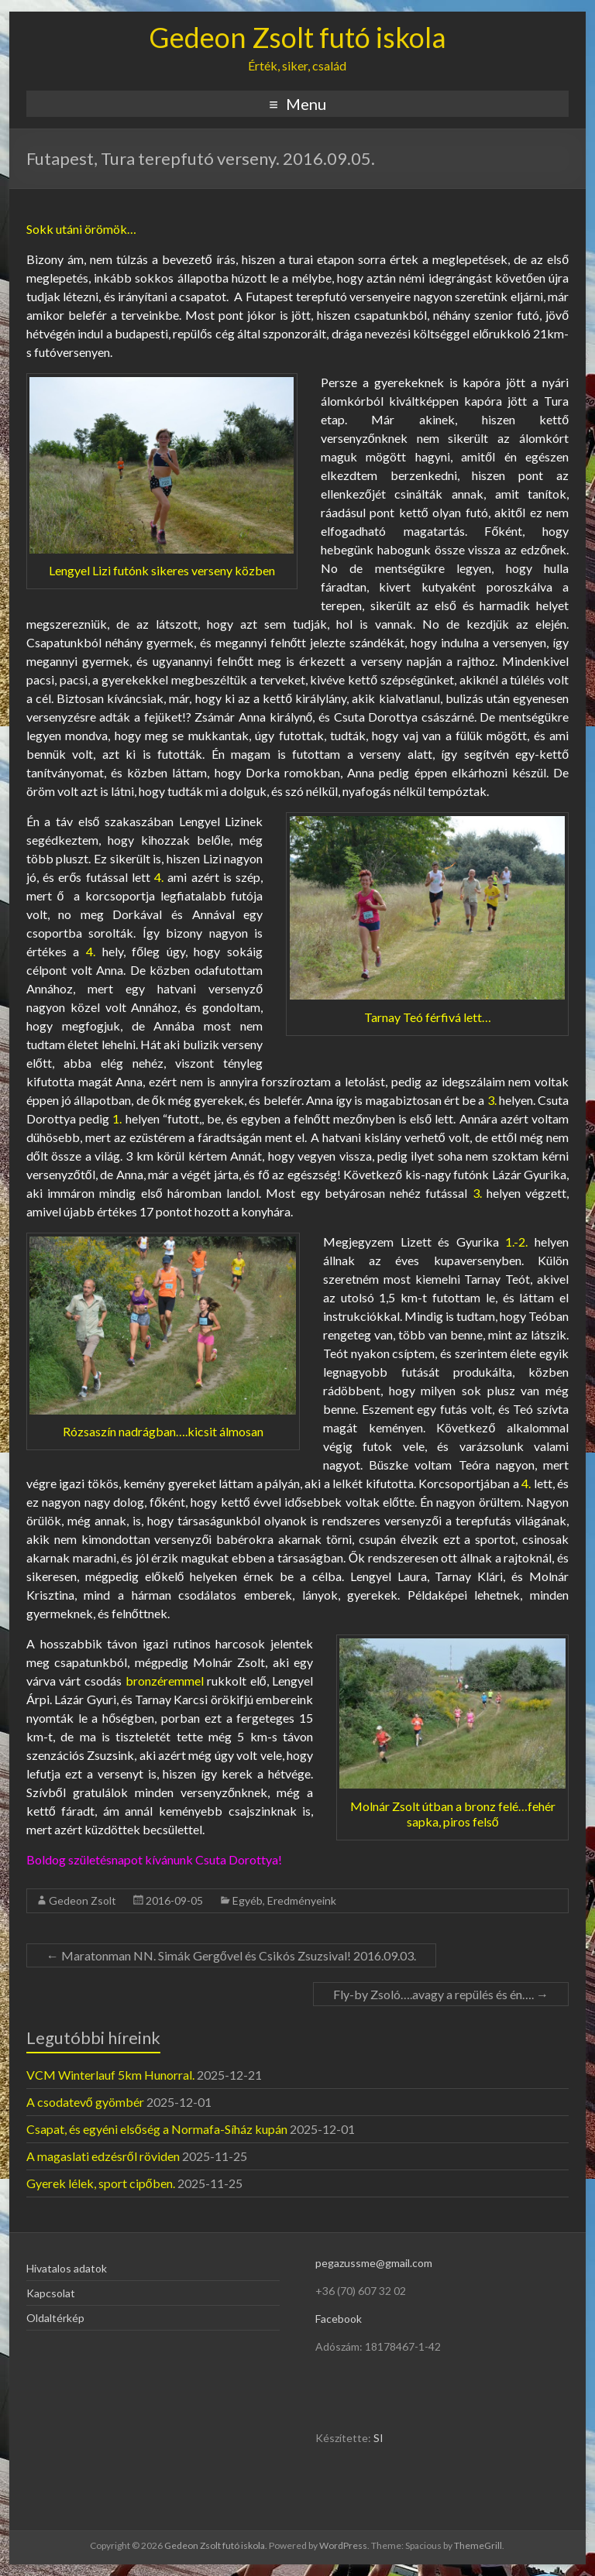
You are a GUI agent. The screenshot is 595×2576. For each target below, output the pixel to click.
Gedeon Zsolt (82, 1900)
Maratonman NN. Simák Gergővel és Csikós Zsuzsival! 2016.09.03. (231, 1955)
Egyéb (247, 1900)
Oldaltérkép (55, 2317)
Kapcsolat (50, 2293)
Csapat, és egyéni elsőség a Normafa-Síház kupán (156, 2129)
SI (378, 2437)
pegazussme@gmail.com (373, 2262)
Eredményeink (301, 1900)
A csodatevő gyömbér (85, 2101)
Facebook (338, 2318)
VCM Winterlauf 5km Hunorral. (110, 2074)
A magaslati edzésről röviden (103, 2156)
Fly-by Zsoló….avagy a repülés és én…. (441, 1994)
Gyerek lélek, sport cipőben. (100, 2183)
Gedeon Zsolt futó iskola (297, 37)
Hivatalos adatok (66, 2268)
